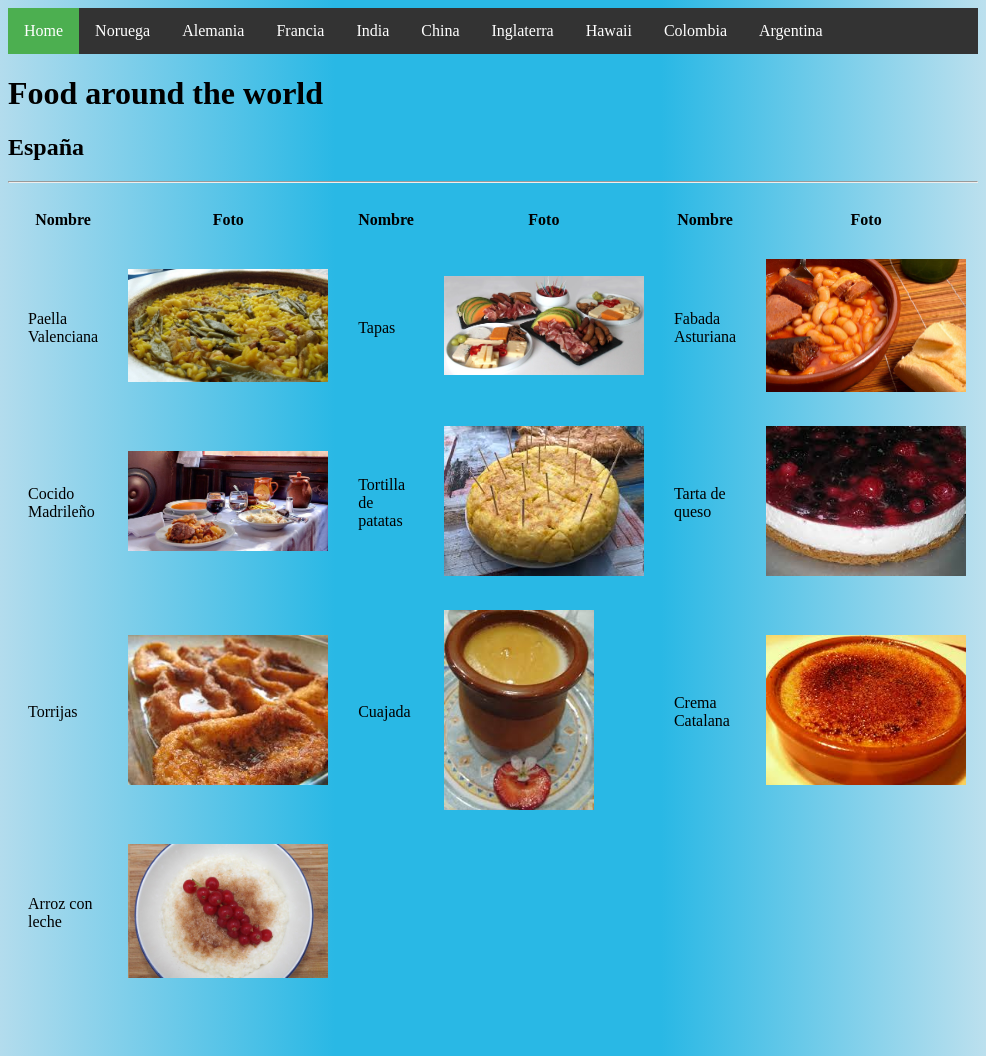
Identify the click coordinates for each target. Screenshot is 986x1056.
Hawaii (609, 30)
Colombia (695, 30)
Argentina (791, 30)
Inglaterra (522, 30)
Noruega (122, 30)
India (372, 30)
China (440, 30)
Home (43, 30)
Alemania (213, 30)
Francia (300, 30)
